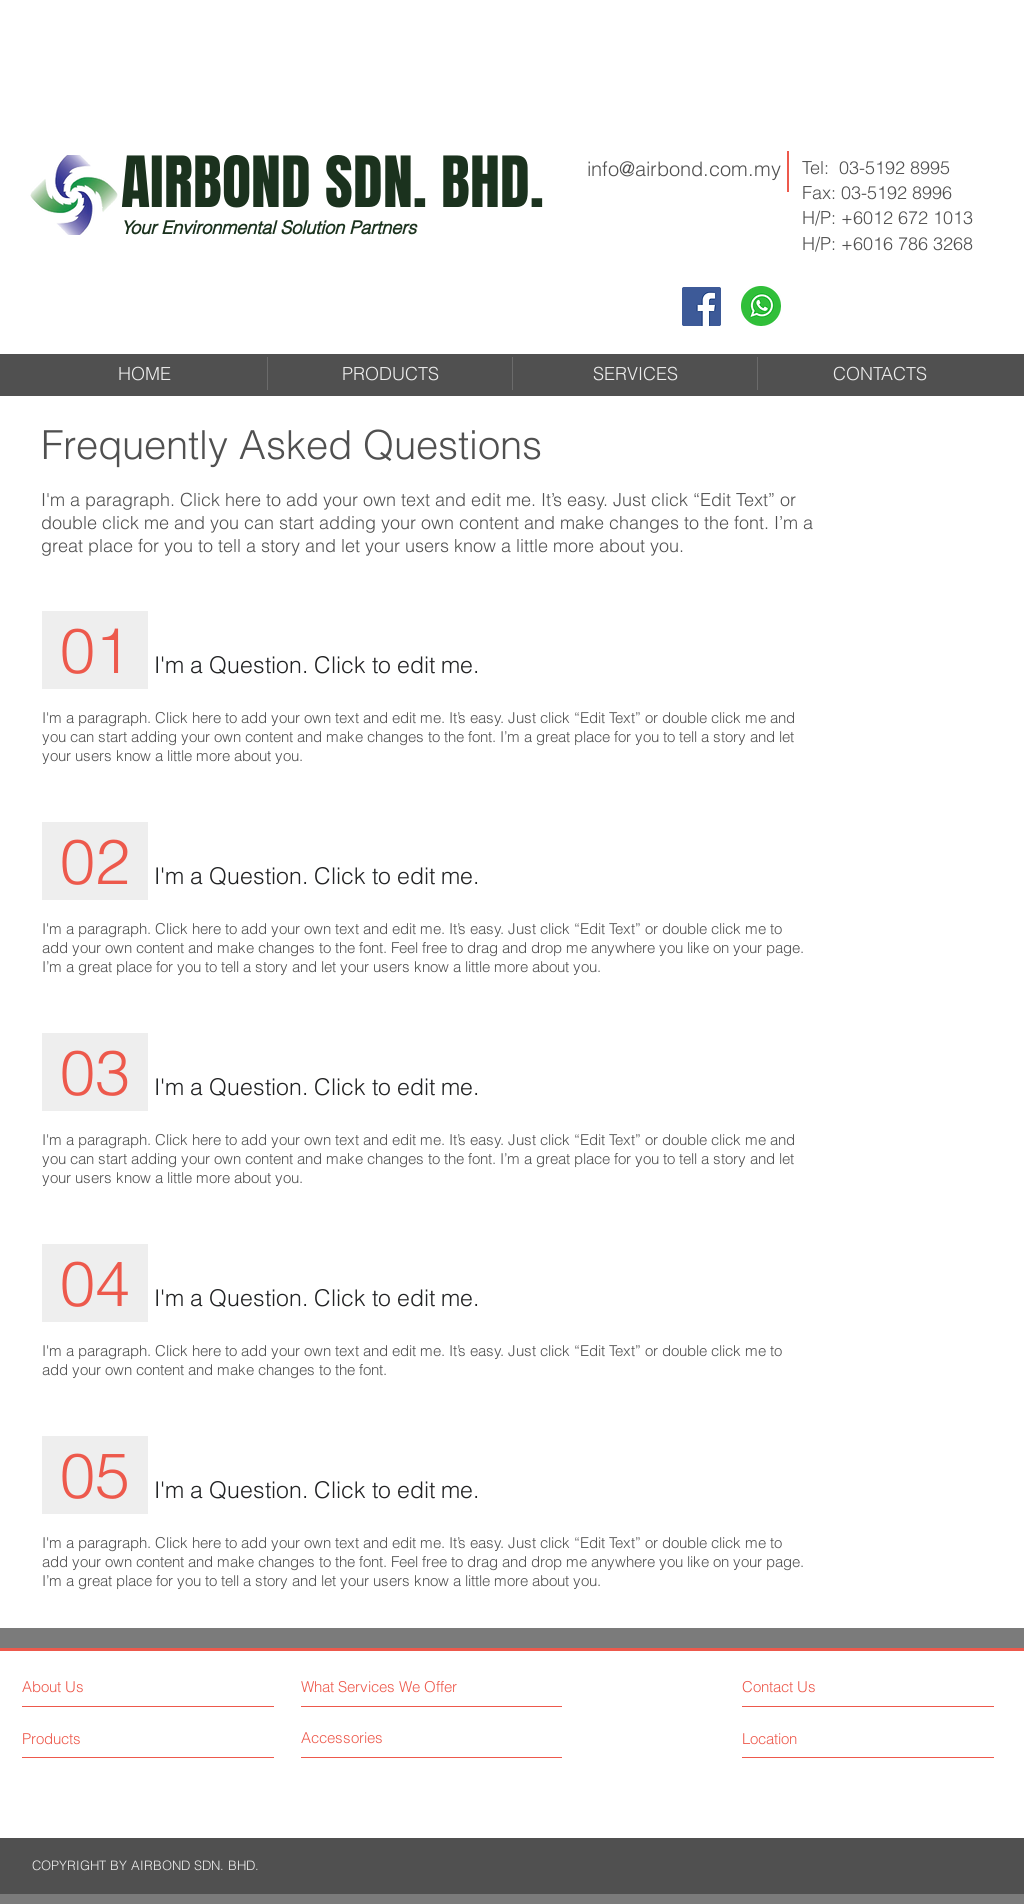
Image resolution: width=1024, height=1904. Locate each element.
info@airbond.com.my (684, 168)
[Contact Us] (817, 1686)
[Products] (108, 1738)
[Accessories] (376, 1737)
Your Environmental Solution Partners (268, 227)
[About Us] (108, 1686)
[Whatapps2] (761, 306)
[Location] (799, 1738)
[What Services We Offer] (427, 1686)
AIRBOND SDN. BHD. (332, 183)
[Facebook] (701, 306)
